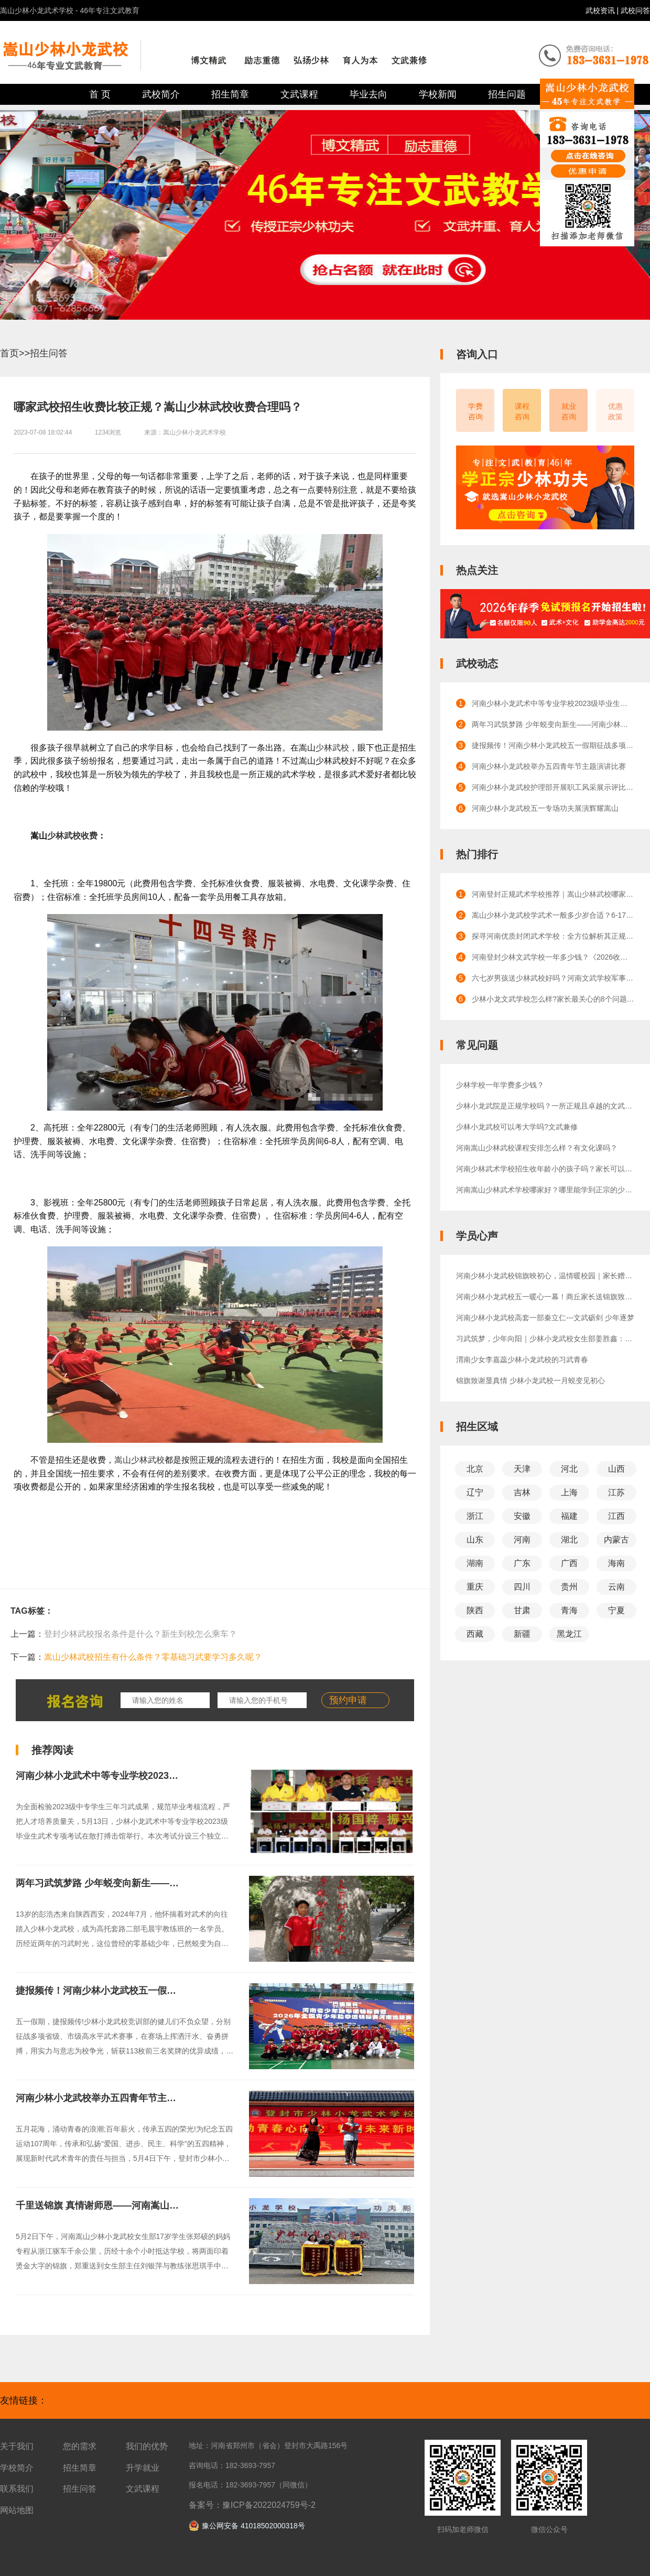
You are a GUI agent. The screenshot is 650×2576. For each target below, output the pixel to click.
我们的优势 (147, 2446)
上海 (569, 1492)
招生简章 (230, 94)
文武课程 (299, 94)
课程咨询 (522, 411)
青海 (569, 1610)
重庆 (475, 1586)
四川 (522, 1586)
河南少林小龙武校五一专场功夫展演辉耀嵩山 (545, 808)
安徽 (522, 1516)
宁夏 (616, 1610)
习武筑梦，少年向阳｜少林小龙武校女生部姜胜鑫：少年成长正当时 (545, 1338)
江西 (616, 1516)
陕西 (475, 1610)
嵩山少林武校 (139, 1459)
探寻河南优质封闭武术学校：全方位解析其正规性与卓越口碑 (553, 936)
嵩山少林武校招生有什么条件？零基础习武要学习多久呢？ (153, 1657)
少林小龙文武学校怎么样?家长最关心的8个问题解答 (553, 999)
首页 (9, 353)
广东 (522, 1563)
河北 (569, 1468)
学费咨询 (475, 411)
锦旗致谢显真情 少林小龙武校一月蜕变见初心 (530, 1380)
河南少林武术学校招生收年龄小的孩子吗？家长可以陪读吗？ (545, 1169)
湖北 (569, 1539)
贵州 (569, 1586)
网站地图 (17, 2510)
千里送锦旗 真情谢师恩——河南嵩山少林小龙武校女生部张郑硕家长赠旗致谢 (177, 2205)
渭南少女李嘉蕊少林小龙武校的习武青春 (522, 1359)
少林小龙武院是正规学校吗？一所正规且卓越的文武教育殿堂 (545, 1106)
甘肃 (522, 1610)
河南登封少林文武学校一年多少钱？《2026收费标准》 (553, 957)
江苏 (616, 1492)
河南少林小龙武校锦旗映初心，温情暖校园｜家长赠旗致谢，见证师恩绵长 (545, 1275)
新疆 (522, 1633)
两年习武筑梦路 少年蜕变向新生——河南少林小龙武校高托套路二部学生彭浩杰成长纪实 (553, 724)
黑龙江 (569, 1633)
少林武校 (332, 747)
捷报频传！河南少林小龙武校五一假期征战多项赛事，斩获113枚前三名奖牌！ (179, 1990)
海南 (616, 1563)
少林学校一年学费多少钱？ (500, 1085)
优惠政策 (615, 411)
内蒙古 (616, 1539)
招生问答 (49, 353)
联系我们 (17, 2488)
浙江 (475, 1516)
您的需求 (79, 2446)
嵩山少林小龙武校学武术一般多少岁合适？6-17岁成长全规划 (553, 915)
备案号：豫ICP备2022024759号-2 (252, 2505)
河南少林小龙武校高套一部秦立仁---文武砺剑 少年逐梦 (545, 1317)
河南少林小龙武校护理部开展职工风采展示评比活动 (553, 787)
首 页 (100, 94)
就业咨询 (568, 411)
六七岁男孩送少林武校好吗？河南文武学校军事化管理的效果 (553, 978)
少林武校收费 (72, 835)
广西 (569, 1563)
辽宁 (475, 1492)
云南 (616, 1586)
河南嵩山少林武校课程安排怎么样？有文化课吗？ (537, 1148)
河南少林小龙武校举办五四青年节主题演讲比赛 (115, 2098)
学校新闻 (438, 94)
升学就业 (142, 2467)
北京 (475, 1468)
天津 (522, 1468)
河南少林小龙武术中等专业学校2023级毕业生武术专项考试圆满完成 (158, 1775)
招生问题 (507, 94)
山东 (475, 1539)
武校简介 (161, 94)
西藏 (475, 1633)
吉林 (522, 1492)
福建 (569, 1516)
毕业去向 (368, 94)
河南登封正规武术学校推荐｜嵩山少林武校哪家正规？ (553, 894)
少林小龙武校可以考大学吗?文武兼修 (517, 1127)
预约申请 (348, 1700)
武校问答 (635, 10)
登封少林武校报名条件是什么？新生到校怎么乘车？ (140, 1633)
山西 (616, 1468)
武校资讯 (601, 10)
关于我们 (17, 2446)
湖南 (475, 1563)
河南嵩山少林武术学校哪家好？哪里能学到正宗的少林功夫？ (545, 1190)
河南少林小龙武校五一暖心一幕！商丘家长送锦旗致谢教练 (545, 1296)
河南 (522, 1539)
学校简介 (17, 2467)
